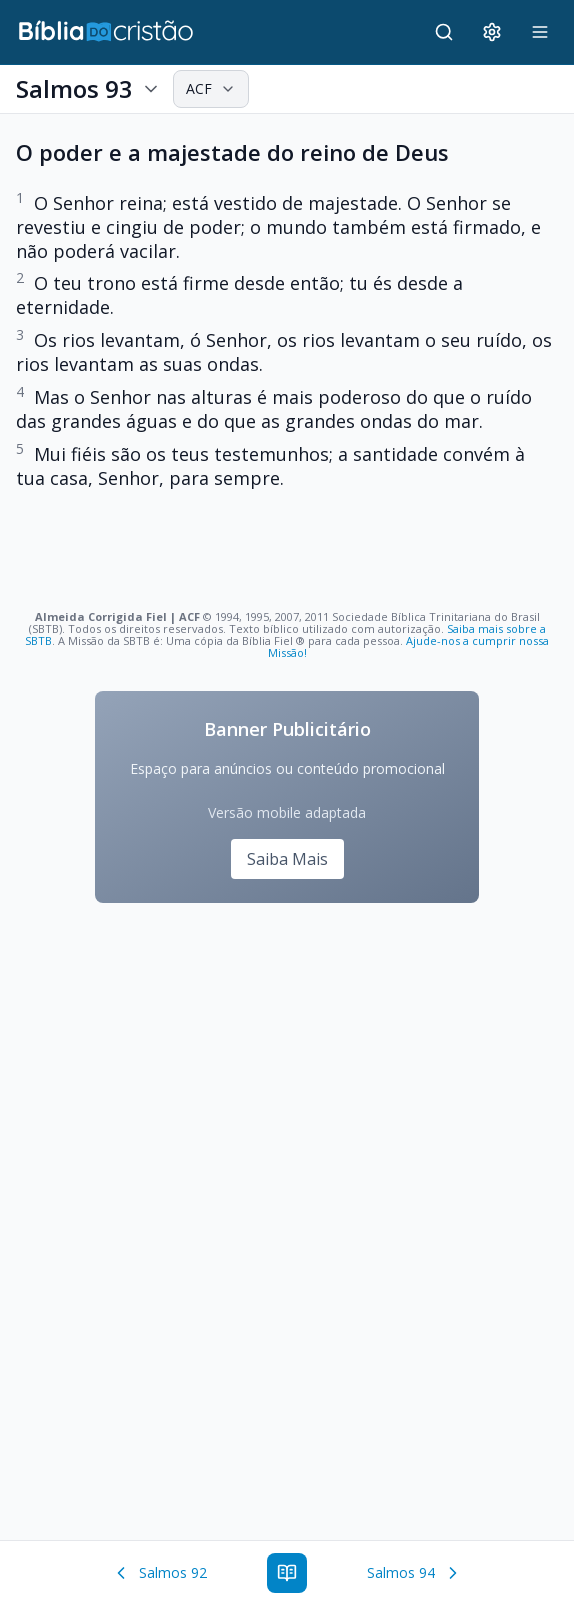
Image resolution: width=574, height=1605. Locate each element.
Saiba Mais (287, 859)
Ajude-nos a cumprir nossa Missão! (409, 646)
